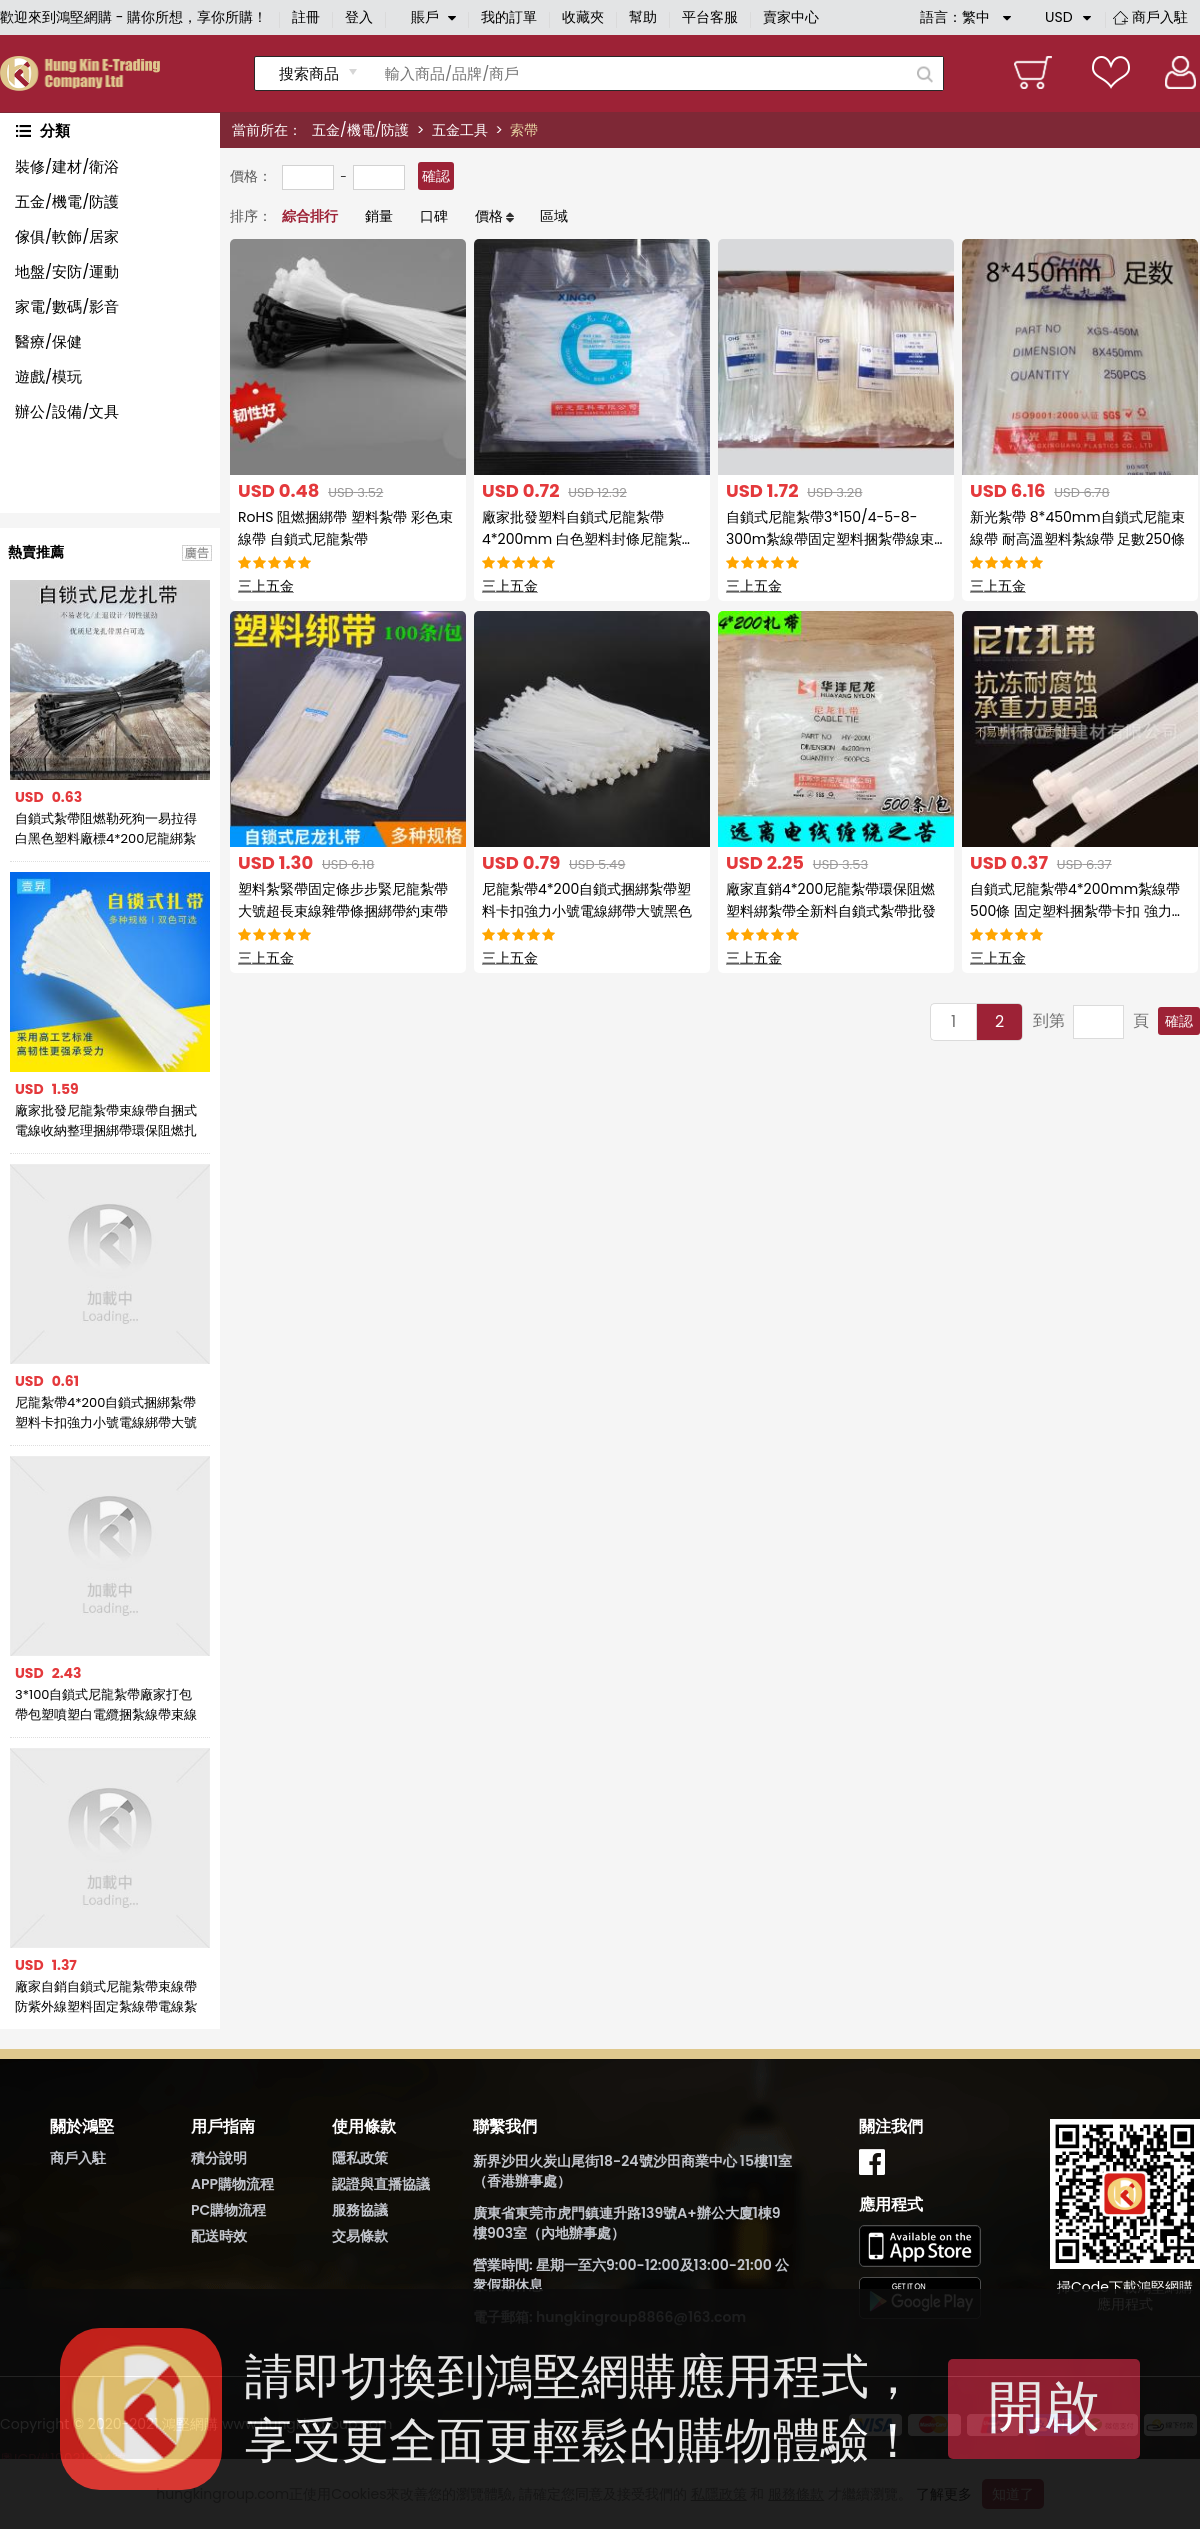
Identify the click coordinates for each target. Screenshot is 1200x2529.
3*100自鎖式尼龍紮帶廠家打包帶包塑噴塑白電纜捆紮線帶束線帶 (106, 1705)
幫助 (643, 17)
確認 (436, 176)
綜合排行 (310, 216)
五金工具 (460, 130)
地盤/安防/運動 (67, 271)
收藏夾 (583, 17)
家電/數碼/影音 (67, 306)
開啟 (1044, 2406)
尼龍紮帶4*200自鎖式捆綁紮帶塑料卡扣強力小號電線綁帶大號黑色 (106, 1413)
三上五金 (266, 586)
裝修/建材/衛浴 (67, 166)
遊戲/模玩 (48, 376)
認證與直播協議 (381, 2184)
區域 (554, 216)
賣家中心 (791, 17)
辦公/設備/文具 (67, 411)
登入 (359, 17)
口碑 (434, 216)
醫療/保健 (48, 341)
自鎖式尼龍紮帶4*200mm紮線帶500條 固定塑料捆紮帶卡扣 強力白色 (1078, 911)
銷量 (379, 216)
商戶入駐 (1160, 17)
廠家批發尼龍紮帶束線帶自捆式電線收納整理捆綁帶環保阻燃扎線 (106, 1121)
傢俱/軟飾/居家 (67, 236)
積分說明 (219, 2158)
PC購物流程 (228, 2210)
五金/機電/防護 (360, 130)
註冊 (306, 17)
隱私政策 (360, 2158)
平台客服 (710, 17)
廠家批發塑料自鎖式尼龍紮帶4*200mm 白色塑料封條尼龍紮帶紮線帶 (589, 539)
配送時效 (219, 2236)
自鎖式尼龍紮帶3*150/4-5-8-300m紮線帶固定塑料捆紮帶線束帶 (830, 539)
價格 (489, 216)
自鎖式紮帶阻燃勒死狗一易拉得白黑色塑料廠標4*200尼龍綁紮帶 (106, 829)
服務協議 (360, 2210)
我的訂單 (509, 17)
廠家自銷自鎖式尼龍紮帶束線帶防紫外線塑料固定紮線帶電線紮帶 (106, 1997)
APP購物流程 (232, 2184)
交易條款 (360, 2236)
